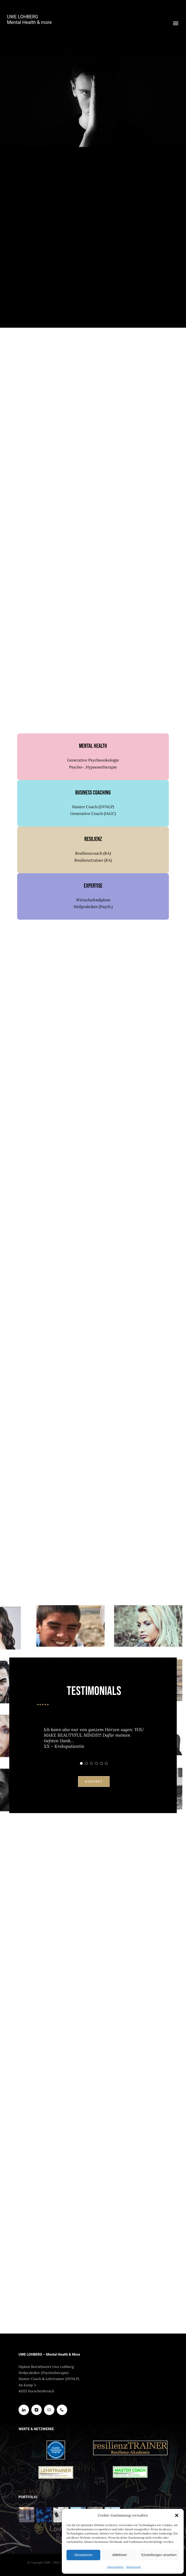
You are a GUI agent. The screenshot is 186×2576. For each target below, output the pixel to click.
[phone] (62, 2410)
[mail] (49, 2410)
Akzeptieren (83, 2555)
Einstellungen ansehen (159, 2555)
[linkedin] (24, 2410)
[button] (176, 2515)
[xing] (36, 2410)
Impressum (133, 2567)
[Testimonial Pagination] (81, 1763)
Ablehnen (119, 2555)
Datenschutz (115, 2567)
